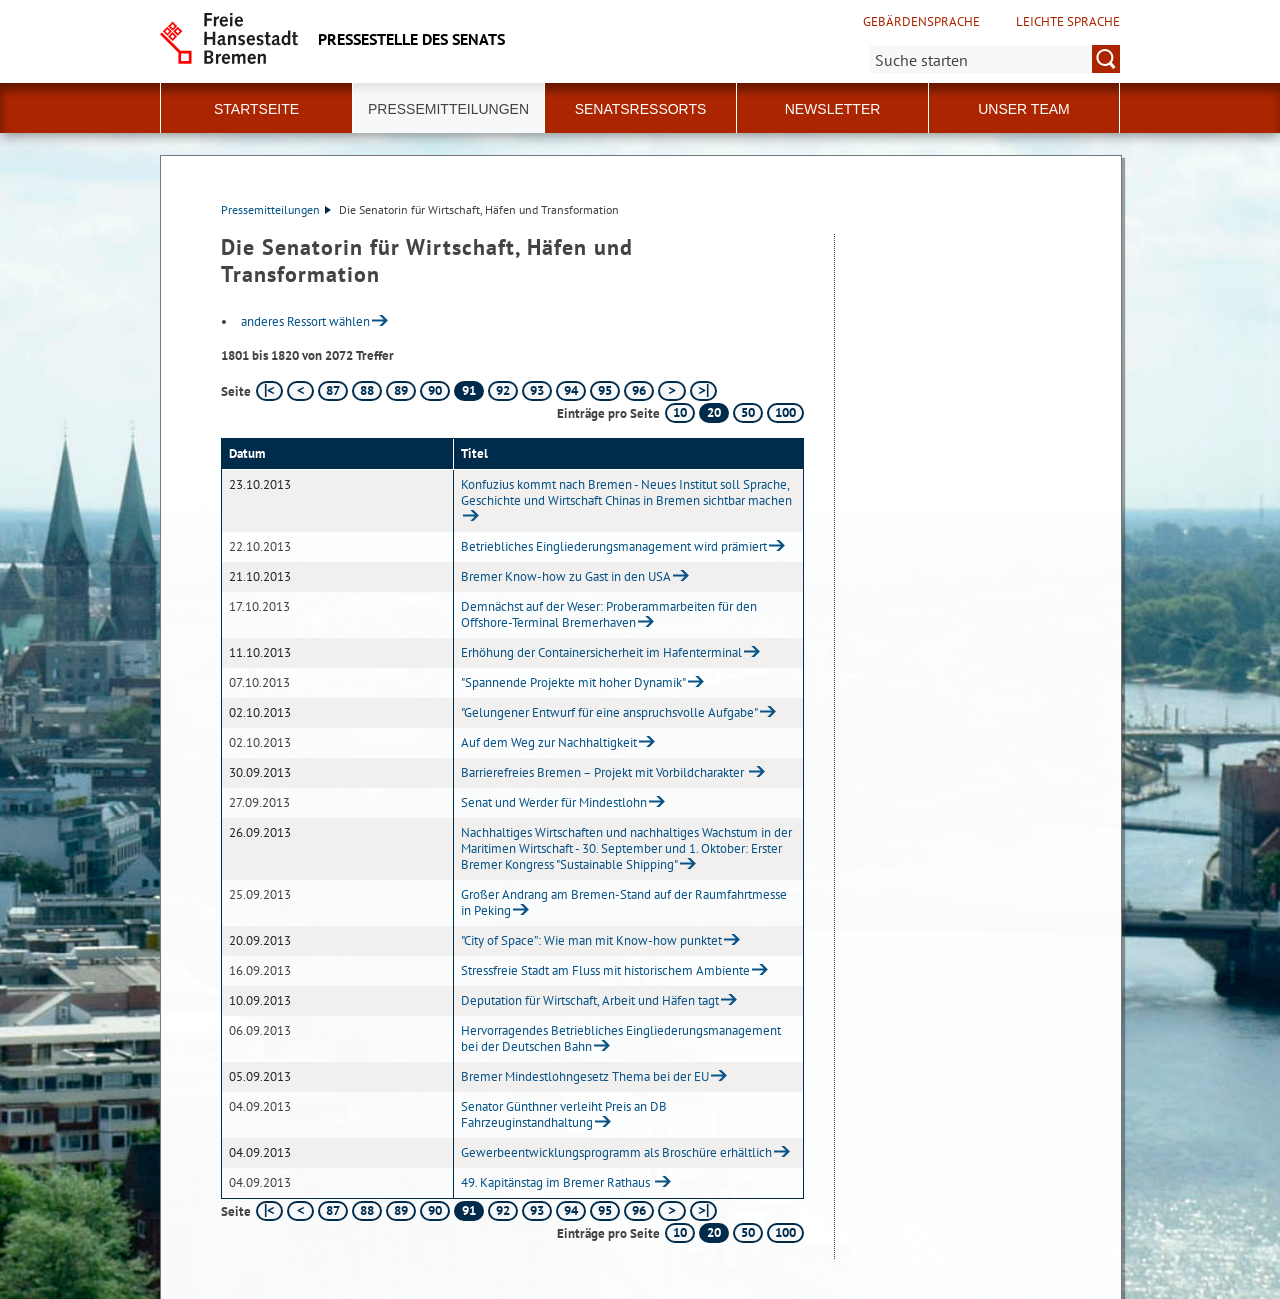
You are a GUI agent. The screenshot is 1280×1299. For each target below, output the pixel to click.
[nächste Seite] (671, 391)
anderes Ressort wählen (305, 321)
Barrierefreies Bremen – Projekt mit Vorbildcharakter (604, 772)
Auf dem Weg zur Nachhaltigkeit (549, 742)
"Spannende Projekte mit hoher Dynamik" (573, 682)
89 (401, 390)
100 (785, 412)
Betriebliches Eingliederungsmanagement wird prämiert (614, 546)
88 (367, 390)
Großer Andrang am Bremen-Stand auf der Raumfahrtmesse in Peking (624, 902)
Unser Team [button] (1024, 109)
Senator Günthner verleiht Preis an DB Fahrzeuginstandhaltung (564, 1114)
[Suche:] (995, 59)
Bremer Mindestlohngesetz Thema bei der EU (585, 1076)
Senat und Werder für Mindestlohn (554, 802)
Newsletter (833, 109)
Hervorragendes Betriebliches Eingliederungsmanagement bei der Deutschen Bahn (621, 1038)
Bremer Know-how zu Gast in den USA (566, 576)
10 (680, 412)
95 (605, 390)
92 (503, 390)
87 (333, 390)
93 (537, 390)
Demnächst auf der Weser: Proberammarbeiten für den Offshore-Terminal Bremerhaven (609, 614)
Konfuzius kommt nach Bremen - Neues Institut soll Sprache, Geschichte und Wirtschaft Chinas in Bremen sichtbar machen (626, 492)
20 (714, 412)
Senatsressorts (641, 109)
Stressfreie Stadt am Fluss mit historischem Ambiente (605, 970)
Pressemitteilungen (276, 209)
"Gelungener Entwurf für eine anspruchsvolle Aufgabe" (609, 712)
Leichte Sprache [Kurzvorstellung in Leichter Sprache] (1068, 22)
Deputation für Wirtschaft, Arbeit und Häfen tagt (590, 1000)
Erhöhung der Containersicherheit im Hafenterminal (601, 652)
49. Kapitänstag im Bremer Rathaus (557, 1182)
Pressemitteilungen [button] (448, 109)
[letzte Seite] (703, 391)
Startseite (256, 109)
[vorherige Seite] (300, 391)
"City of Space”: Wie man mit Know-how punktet (591, 940)
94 (571, 390)
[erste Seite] (269, 391)
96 (639, 390)
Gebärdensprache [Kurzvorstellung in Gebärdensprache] (921, 22)
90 (435, 390)
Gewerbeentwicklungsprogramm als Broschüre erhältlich (616, 1152)
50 (748, 412)
